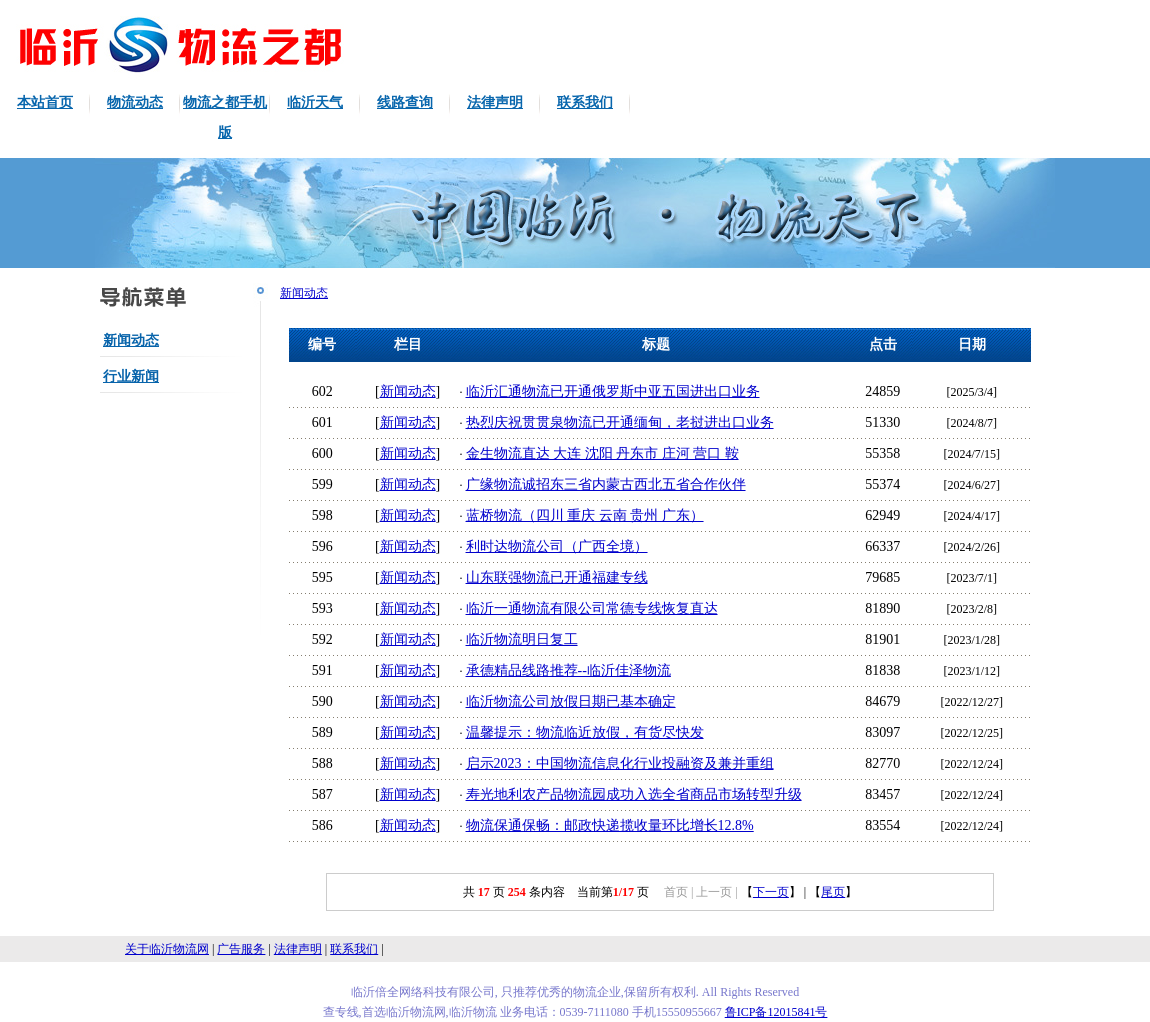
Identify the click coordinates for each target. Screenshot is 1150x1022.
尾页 (833, 892)
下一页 (771, 892)
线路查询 (405, 102)
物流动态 (135, 102)
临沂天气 (315, 102)
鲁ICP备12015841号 (776, 1012)
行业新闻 (131, 376)
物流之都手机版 (225, 117)
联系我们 (585, 102)
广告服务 (241, 949)
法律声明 (495, 102)
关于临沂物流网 (167, 949)
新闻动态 (131, 340)
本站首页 (45, 102)
